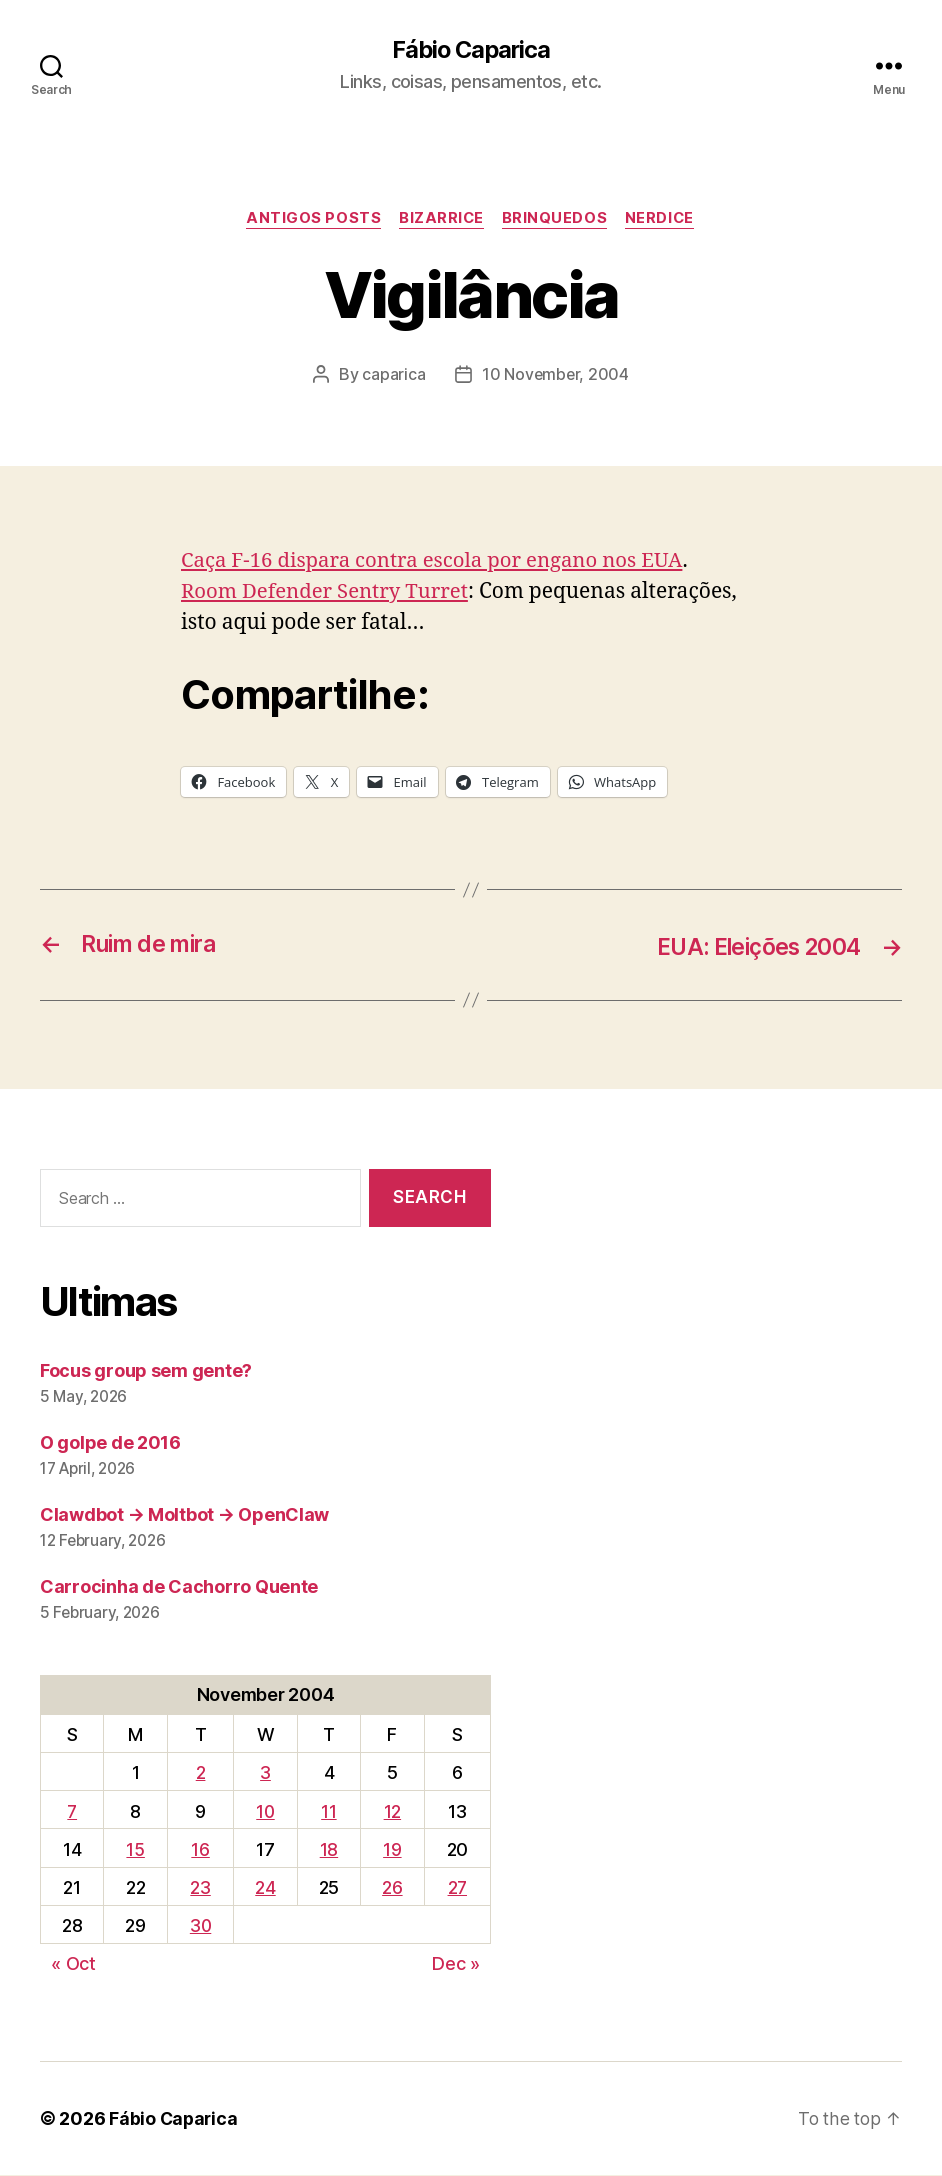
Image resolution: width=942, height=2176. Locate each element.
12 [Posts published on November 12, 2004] (392, 1812)
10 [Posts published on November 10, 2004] (266, 1812)
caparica (392, 376)
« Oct (73, 1964)
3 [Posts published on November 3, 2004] (267, 1774)
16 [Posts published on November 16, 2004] (201, 1850)
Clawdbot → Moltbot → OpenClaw (184, 1515)
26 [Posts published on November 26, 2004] (393, 1888)
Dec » (456, 1964)
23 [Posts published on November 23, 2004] (201, 1888)
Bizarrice (441, 220)
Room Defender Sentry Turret (329, 593)
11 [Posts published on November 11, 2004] (329, 1812)
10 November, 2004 (555, 376)
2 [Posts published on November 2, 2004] (201, 1774)
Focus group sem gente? (146, 1371)
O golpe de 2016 (110, 1443)
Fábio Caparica (471, 50)
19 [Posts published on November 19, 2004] (393, 1850)
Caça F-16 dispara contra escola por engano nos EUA (439, 562)
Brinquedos (557, 220)
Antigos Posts (310, 220)
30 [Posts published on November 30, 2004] (201, 1926)
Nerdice (664, 220)
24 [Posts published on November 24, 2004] (267, 1888)
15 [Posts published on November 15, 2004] (135, 1850)
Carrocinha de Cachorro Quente (179, 1587)
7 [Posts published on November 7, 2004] (72, 1812)
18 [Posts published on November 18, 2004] (330, 1850)
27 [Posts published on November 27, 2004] (457, 1888)
